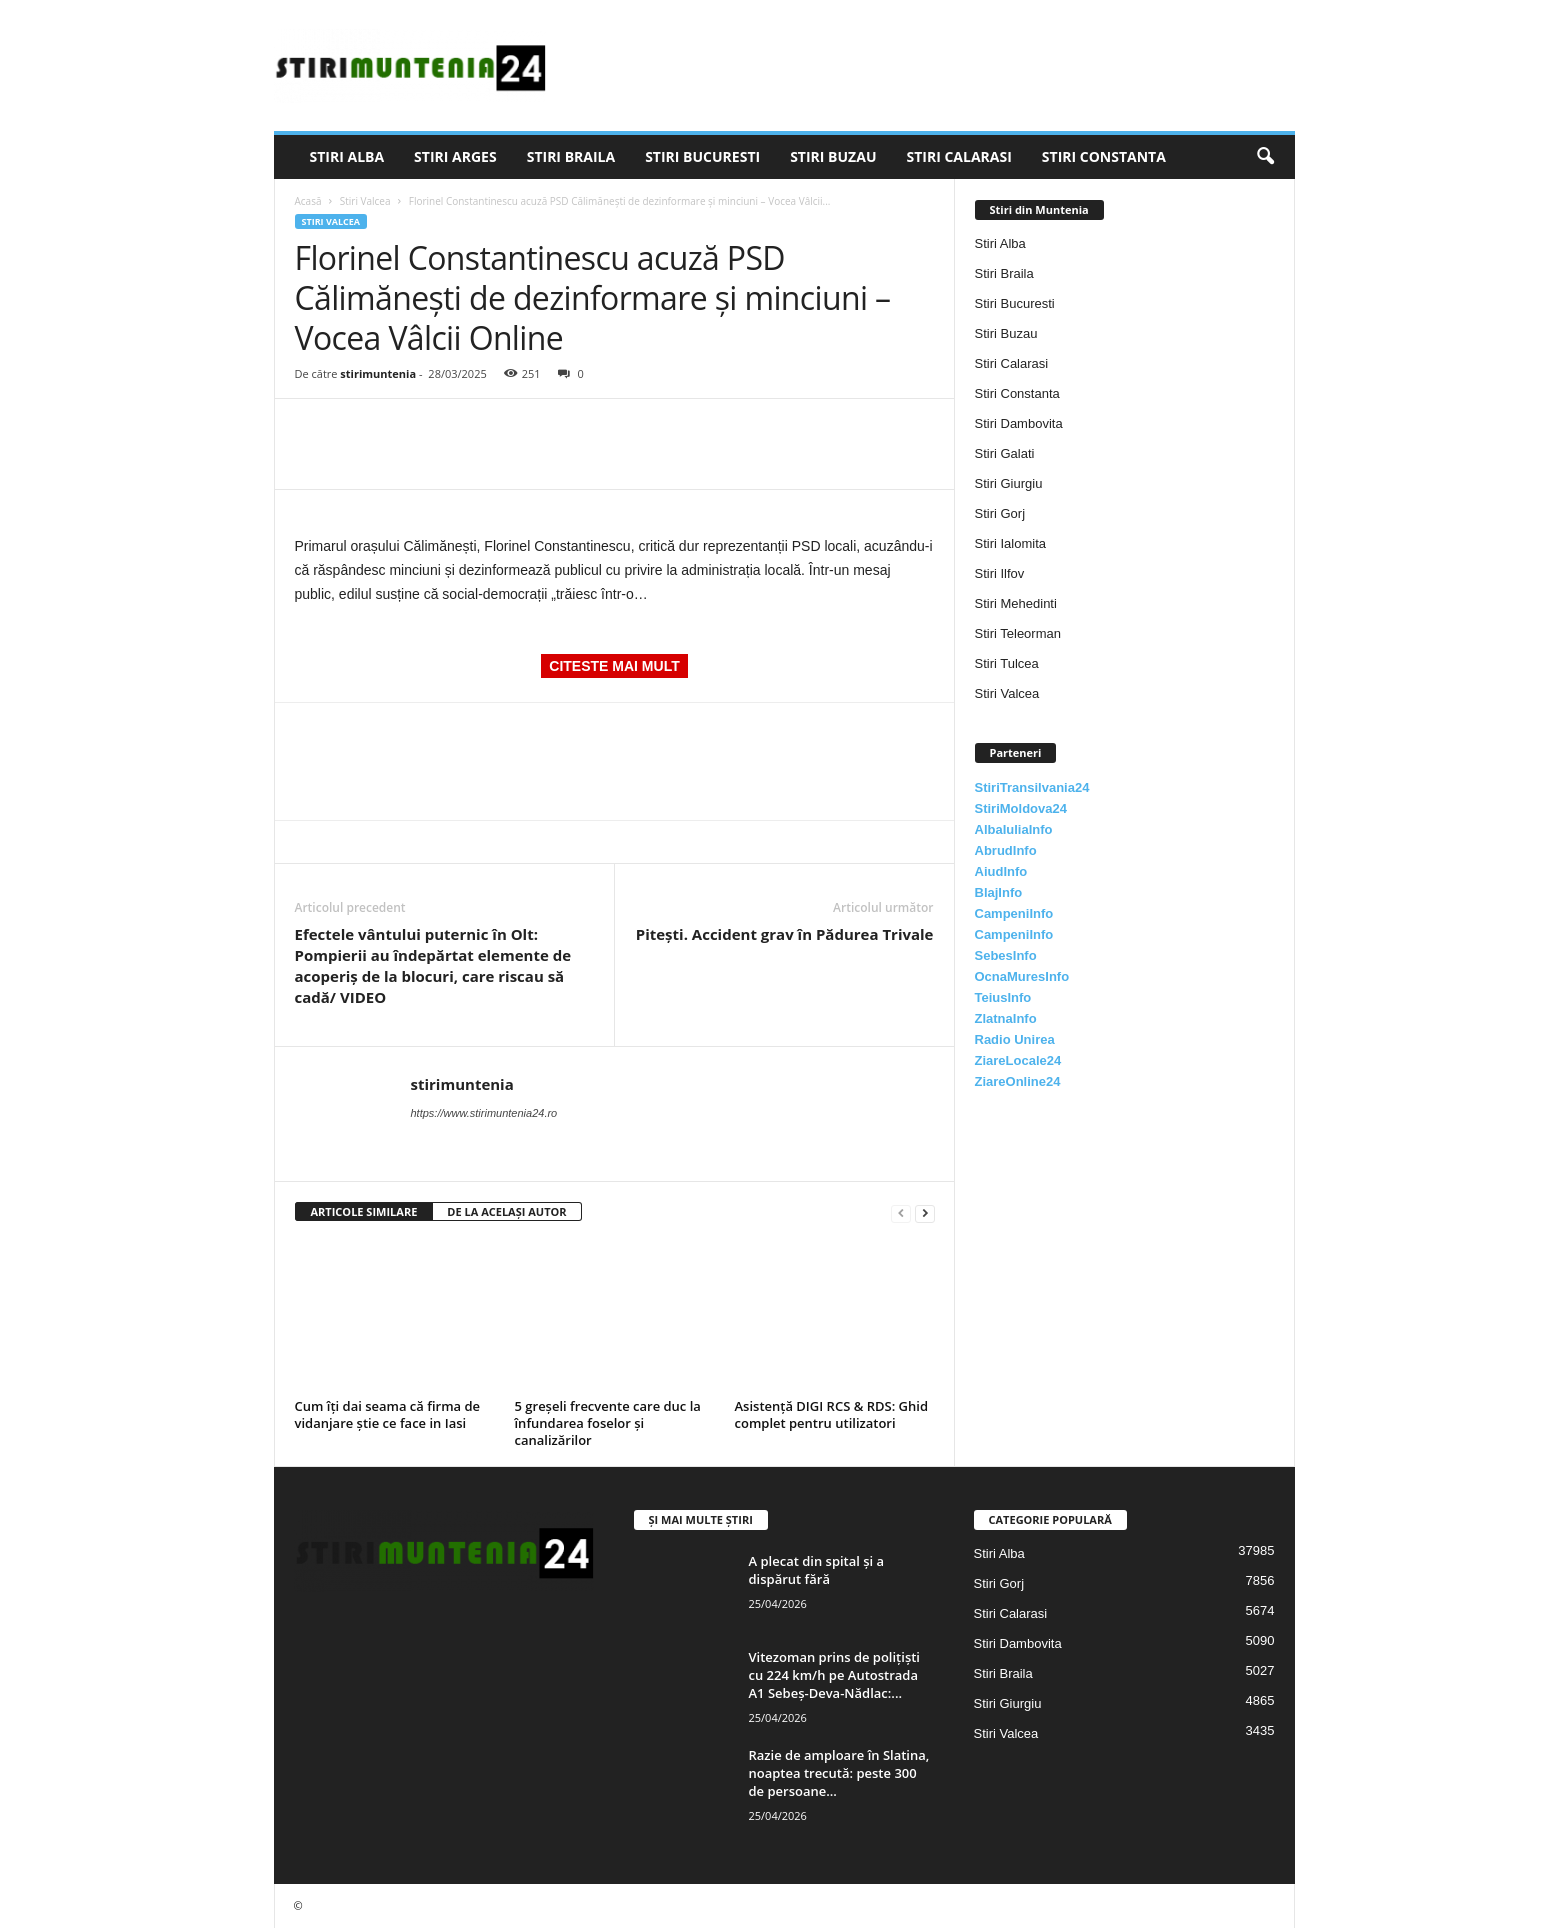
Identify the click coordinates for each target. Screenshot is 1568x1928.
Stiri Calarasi (958, 156)
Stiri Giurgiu (1009, 483)
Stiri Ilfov (1000, 573)
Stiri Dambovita (1019, 423)
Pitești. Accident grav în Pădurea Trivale (785, 934)
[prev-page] (901, 1212)
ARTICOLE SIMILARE (364, 1211)
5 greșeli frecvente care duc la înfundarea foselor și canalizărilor (608, 1423)
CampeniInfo (1014, 913)
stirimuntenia (378, 373)
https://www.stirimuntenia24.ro (484, 1113)
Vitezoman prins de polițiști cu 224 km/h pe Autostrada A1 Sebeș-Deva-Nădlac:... (834, 1675)
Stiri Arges (455, 156)
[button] (1265, 157)
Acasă (308, 201)
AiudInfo (1001, 871)
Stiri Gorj (1000, 513)
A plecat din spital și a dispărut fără (817, 1570)
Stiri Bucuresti (702, 156)
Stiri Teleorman (1018, 633)
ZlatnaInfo (1006, 1018)
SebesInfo (1006, 955)
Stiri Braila (571, 156)
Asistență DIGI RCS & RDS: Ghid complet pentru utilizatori (831, 1414)
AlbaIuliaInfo (1014, 829)
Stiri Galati (1005, 453)
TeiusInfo (1003, 997)
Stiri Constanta (1104, 156)
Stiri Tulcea (1007, 663)
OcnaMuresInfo (1022, 976)
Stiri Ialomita (1011, 543)
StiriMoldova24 (1021, 808)
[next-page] (925, 1212)
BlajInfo (999, 892)
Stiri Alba (347, 156)
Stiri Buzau (833, 156)
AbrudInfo (1006, 850)
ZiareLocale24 (1018, 1060)
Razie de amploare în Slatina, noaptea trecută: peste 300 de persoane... (839, 1773)
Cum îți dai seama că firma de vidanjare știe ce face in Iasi (388, 1414)
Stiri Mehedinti (1016, 603)
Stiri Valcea (365, 201)
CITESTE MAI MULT (614, 666)
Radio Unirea (1015, 1039)
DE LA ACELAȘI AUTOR (506, 1211)
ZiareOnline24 (1018, 1081)
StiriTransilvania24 (1032, 787)
